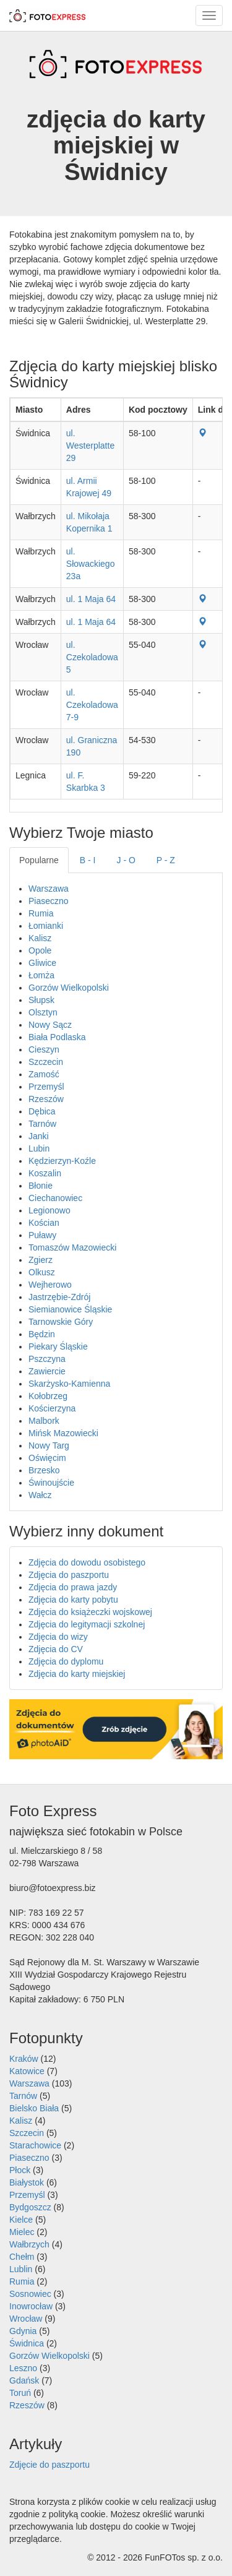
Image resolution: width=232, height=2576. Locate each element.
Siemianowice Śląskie (70, 1309)
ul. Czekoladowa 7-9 (92, 704)
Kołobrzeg (47, 1396)
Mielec (21, 2232)
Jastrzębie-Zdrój (59, 1297)
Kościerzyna (51, 1408)
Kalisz (39, 938)
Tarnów (42, 1124)
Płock (19, 2170)
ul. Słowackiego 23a (90, 563)
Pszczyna (47, 1359)
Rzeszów (46, 1099)
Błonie (40, 1186)
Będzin (41, 1334)
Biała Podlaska (57, 1037)
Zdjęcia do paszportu (68, 1575)
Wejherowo (50, 1285)
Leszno (23, 2368)
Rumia (40, 913)
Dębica (42, 1111)
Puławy (42, 1235)
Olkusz (41, 1272)
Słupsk (41, 1000)
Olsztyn (43, 1012)
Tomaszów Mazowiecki (72, 1247)
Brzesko (44, 1470)
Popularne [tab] (39, 860)
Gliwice (42, 963)
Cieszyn (43, 1049)
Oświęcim (47, 1458)
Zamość (43, 1074)
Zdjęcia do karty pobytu (73, 1600)
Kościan (43, 1223)
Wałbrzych (29, 2244)
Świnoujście (51, 1483)
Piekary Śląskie (58, 1346)
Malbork (43, 1421)
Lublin (20, 2269)
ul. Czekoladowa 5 (92, 657)
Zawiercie (47, 1371)
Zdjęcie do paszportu (49, 2465)
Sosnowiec (30, 2294)
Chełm (21, 2257)
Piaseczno (48, 901)
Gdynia (23, 2331)
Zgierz (40, 1260)
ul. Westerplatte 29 (90, 445)
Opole (39, 950)
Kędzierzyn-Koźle (62, 1161)
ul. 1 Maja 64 (91, 599)
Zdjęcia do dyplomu (65, 1661)
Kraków (23, 2059)
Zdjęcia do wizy (58, 1637)
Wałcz (40, 1495)
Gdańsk (24, 2380)
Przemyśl (46, 1087)
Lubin (38, 1148)
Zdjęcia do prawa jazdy (72, 1587)
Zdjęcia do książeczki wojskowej (90, 1612)
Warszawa (48, 889)
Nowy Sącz (50, 1025)
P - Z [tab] (166, 860)
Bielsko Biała (34, 2108)
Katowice (27, 2071)
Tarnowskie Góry (60, 1322)
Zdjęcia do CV (55, 1649)
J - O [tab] (126, 860)
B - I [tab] (88, 860)
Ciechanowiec (55, 1198)
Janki (38, 1136)
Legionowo (49, 1210)
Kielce (21, 2220)
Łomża (41, 975)
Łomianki (45, 926)
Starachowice (35, 2145)
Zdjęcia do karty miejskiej (76, 1674)
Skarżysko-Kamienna (69, 1384)
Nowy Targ (48, 1445)
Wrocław (25, 2319)
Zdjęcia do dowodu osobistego (86, 1562)
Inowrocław (31, 2306)
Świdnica (26, 2343)
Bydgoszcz (30, 2207)
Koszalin (44, 1173)
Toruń (20, 2393)
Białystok (26, 2182)
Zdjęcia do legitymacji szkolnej (86, 1624)
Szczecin (45, 1062)
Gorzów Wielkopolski (68, 988)
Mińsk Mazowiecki (63, 1433)
